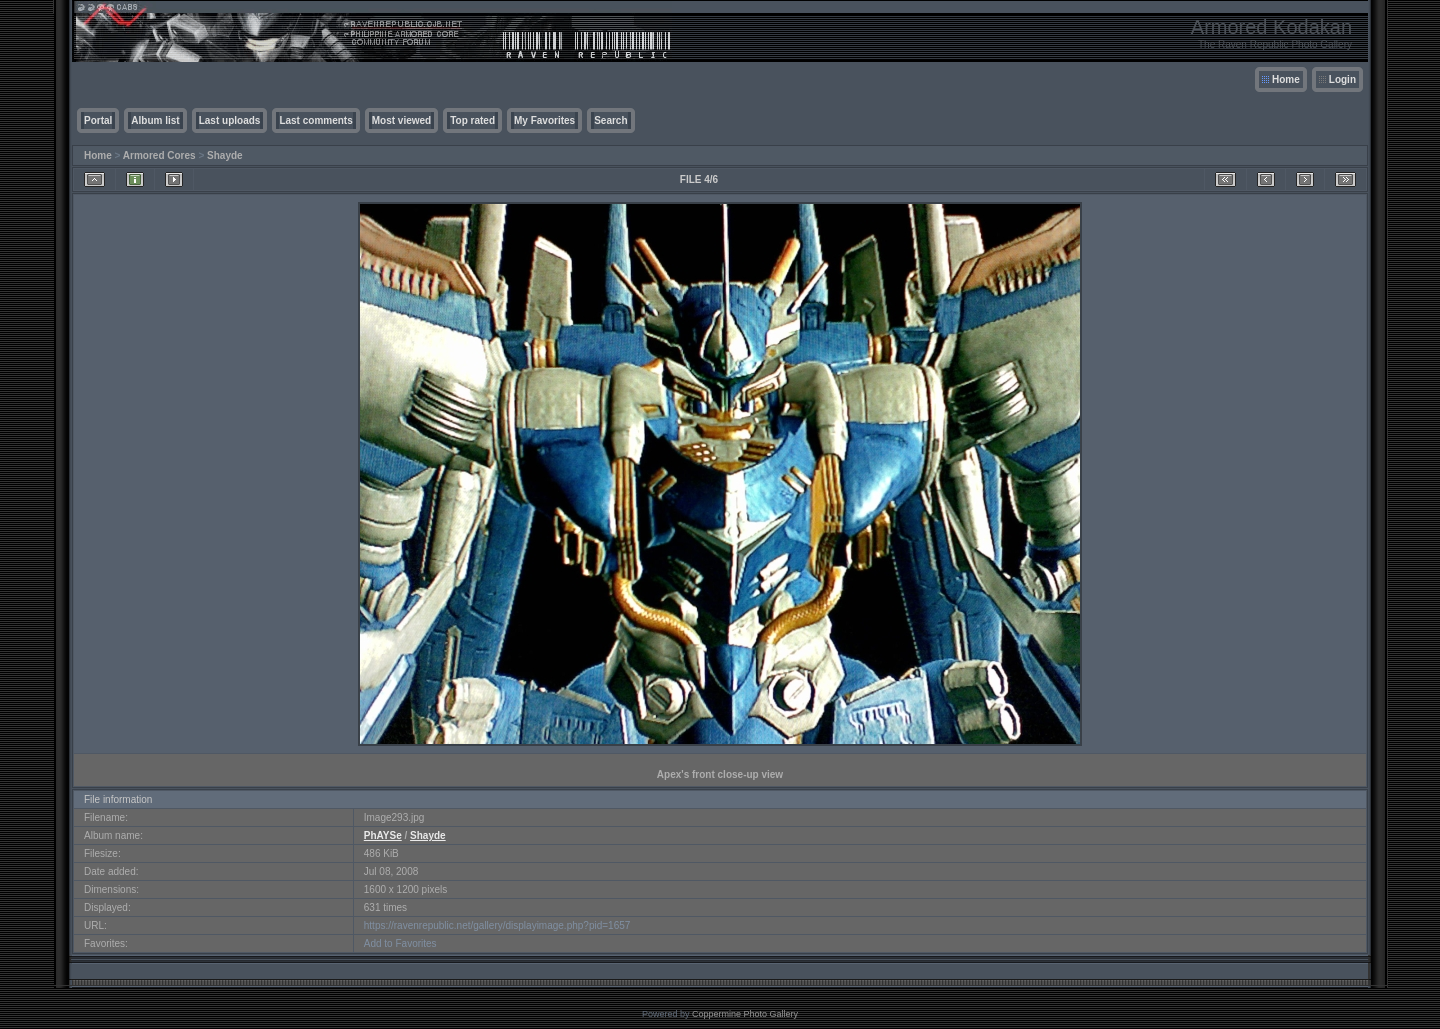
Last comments (315, 120)
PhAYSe (383, 835)
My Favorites (544, 120)
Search (610, 120)
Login (1342, 79)
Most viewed (401, 120)
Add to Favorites (400, 943)
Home (1286, 79)
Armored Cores (159, 155)
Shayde (225, 155)
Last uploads (230, 120)
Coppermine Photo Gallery (745, 1014)
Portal (98, 120)
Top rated (472, 120)
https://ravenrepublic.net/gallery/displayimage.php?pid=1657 (497, 925)
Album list (155, 120)
